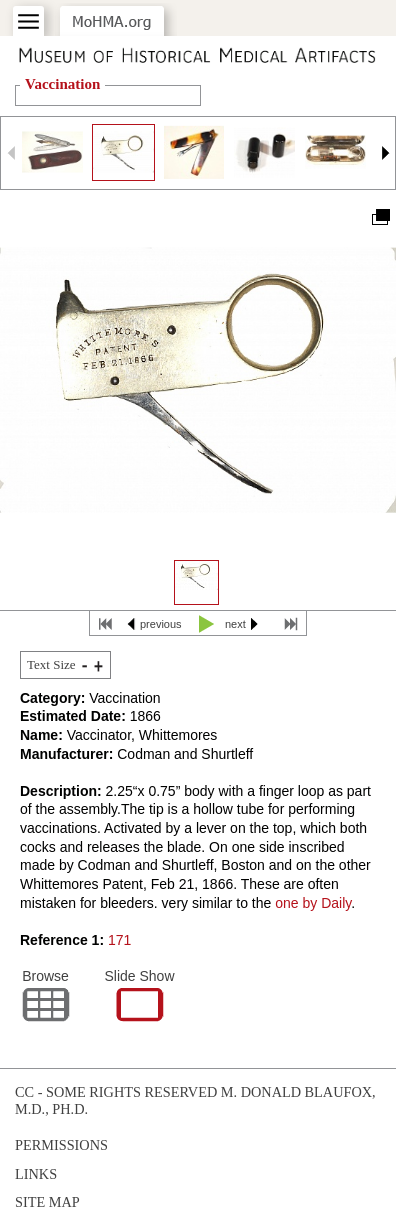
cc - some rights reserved (116, 1092)
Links (36, 1174)
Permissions (61, 1145)
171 (119, 940)
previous (161, 624)
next (235, 624)
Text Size (51, 664)
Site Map (47, 1202)
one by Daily (313, 903)
